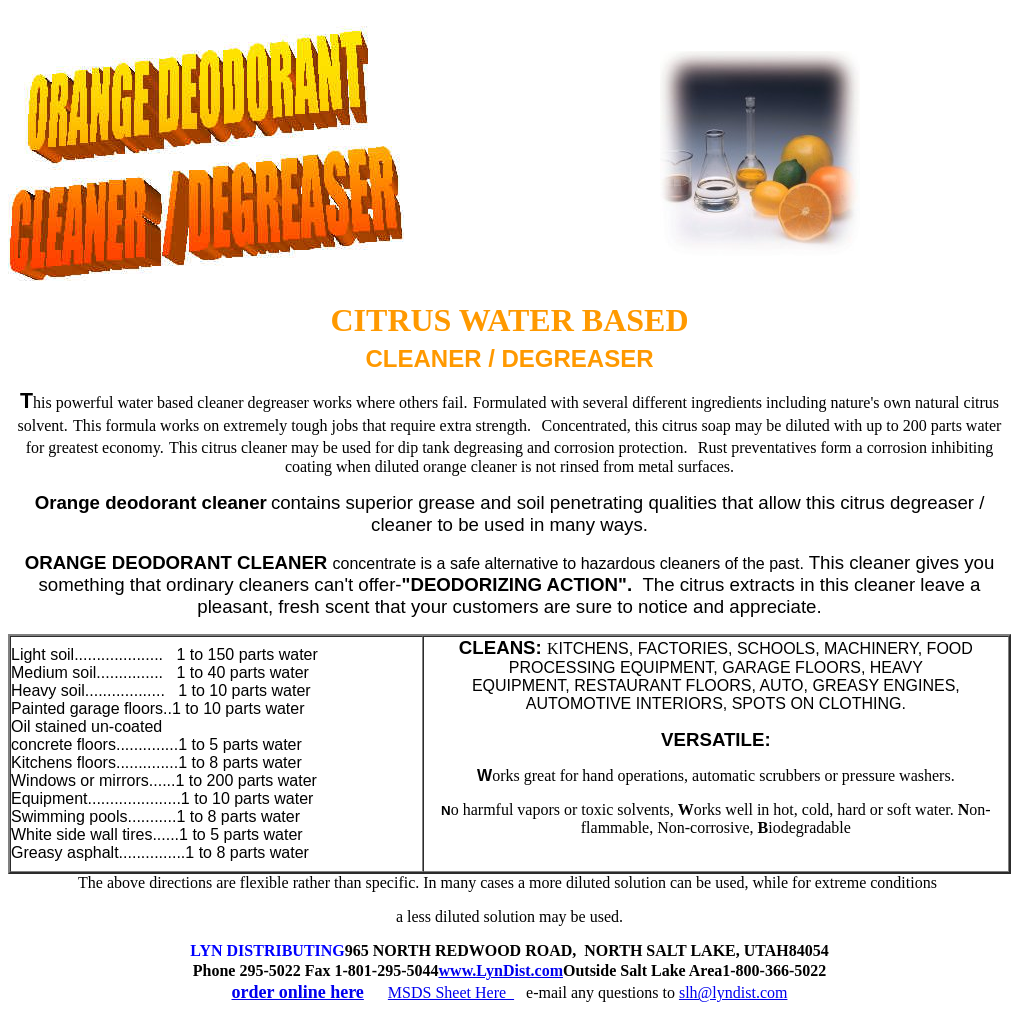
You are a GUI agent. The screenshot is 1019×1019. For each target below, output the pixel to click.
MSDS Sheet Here (451, 992)
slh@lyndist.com (733, 992)
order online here (298, 992)
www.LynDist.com (501, 970)
